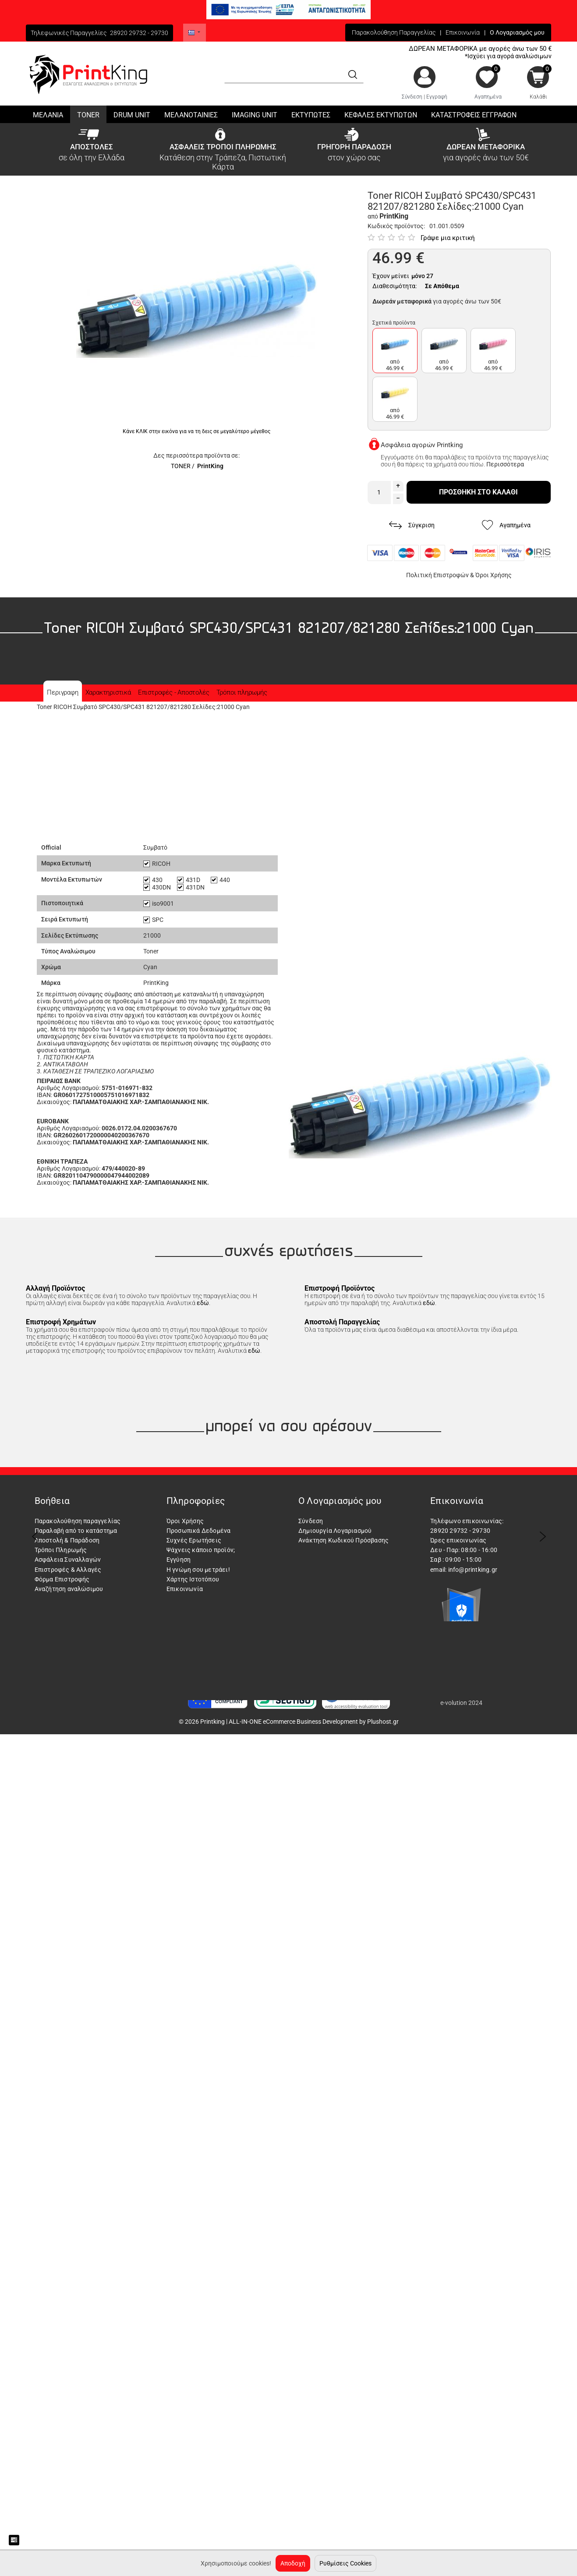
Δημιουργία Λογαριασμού (335, 1530)
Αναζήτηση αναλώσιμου (69, 1588)
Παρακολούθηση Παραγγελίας (393, 32)
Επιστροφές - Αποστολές (173, 692)
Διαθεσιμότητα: (394, 285)
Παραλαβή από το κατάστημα (76, 1530)
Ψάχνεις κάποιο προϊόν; (200, 1549)
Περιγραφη (62, 692)
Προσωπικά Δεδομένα (198, 1530)
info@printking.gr (472, 1569)
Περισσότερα (505, 464)
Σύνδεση (412, 97)
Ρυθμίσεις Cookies (345, 2563)
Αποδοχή (292, 2563)
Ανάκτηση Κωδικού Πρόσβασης (343, 1540)
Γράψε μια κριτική (448, 238)
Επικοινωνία (463, 32)
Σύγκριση (412, 525)
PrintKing (210, 465)
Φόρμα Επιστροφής (62, 1579)
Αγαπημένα (488, 97)
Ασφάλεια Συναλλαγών (68, 1559)
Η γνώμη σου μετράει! (198, 1569)
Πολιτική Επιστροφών (437, 575)
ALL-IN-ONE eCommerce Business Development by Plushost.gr (314, 1721)
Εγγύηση (178, 1559)
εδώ (203, 1302)
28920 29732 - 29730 (139, 32)
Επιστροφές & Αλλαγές (68, 1569)
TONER (181, 465)
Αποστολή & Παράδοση (67, 1540)
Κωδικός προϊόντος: (396, 225)
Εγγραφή (436, 97)
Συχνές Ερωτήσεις (193, 1540)
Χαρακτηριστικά (108, 692)
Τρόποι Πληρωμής (61, 1549)
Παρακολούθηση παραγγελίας (78, 1520)
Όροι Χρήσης (493, 575)
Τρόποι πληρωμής (241, 692)
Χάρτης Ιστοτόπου (192, 1579)
